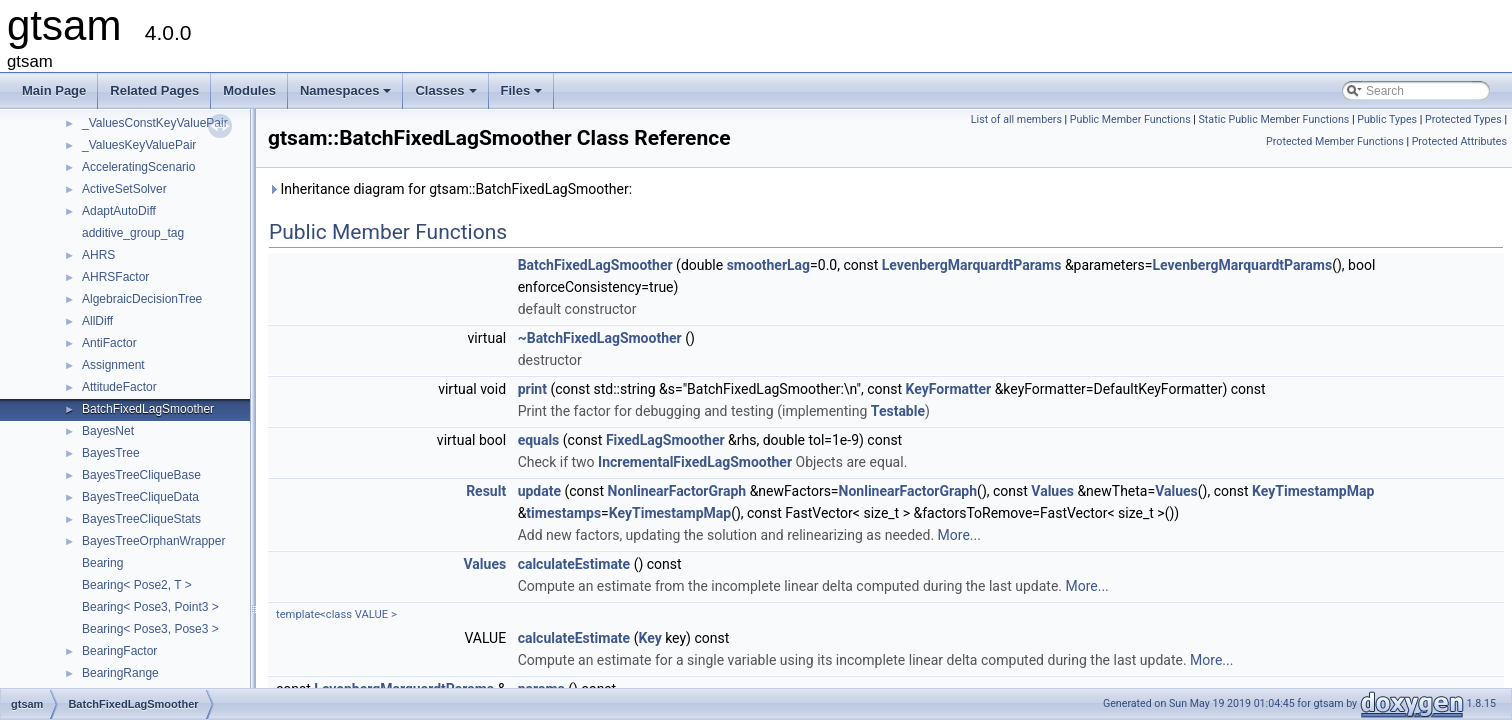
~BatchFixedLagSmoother (600, 338)
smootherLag (768, 265)
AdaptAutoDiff (119, 211)
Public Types (1387, 119)
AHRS (98, 255)
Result (486, 491)
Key (649, 638)
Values (1052, 491)
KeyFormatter (949, 389)
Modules (249, 90)
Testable (898, 411)
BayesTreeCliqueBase (141, 475)
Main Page (54, 90)
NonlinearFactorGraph (677, 491)
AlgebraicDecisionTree (142, 299)
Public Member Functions (1130, 119)
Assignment (113, 365)
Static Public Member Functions (1274, 119)
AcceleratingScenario (138, 167)
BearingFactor (119, 651)
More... (959, 535)
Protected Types (1463, 119)
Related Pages (154, 90)
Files (523, 96)
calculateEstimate (574, 564)
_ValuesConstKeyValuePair (155, 123)
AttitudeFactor (119, 387)
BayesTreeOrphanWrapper (153, 541)
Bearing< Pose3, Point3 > (150, 607)
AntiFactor (109, 343)
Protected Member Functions (1335, 141)
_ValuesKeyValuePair (139, 145)
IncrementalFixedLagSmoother (695, 462)
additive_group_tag (133, 233)
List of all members (1016, 119)
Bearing (102, 563)
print (532, 389)
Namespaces (347, 96)
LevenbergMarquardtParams (972, 265)
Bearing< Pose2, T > (137, 585)
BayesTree (111, 453)
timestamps (563, 513)
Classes (447, 96)
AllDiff (97, 321)
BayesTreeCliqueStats (141, 519)
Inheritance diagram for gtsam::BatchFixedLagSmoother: (450, 189)
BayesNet (108, 431)
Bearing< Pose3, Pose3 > (150, 629)
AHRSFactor (115, 277)
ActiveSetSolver (124, 189)
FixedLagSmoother (665, 440)
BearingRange (120, 673)
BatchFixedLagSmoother (148, 409)
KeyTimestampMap (1313, 491)
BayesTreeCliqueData (140, 497)
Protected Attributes (1459, 141)
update (539, 491)
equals (539, 440)
